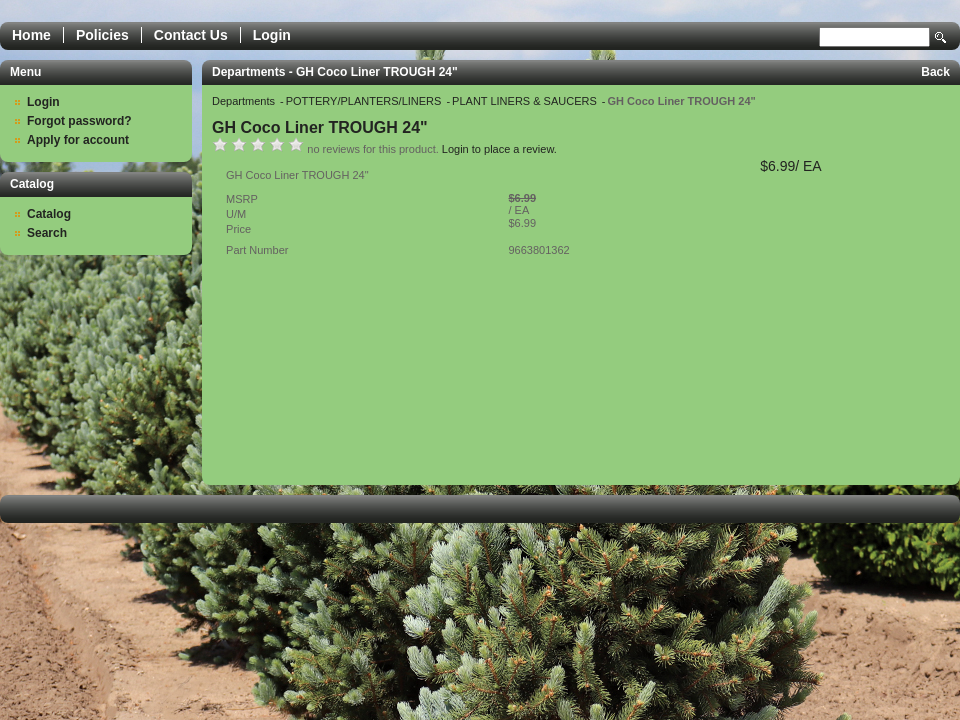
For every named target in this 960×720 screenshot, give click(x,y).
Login (272, 35)
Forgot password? (79, 121)
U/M (236, 214)
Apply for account (78, 140)
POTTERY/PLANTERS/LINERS (365, 101)
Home (31, 35)
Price (238, 229)
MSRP (242, 199)
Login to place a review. (499, 149)
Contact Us (191, 35)
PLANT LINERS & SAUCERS (526, 101)
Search (941, 37)
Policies (102, 35)
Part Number (257, 250)
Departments (245, 101)
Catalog (49, 214)
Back (935, 72)
